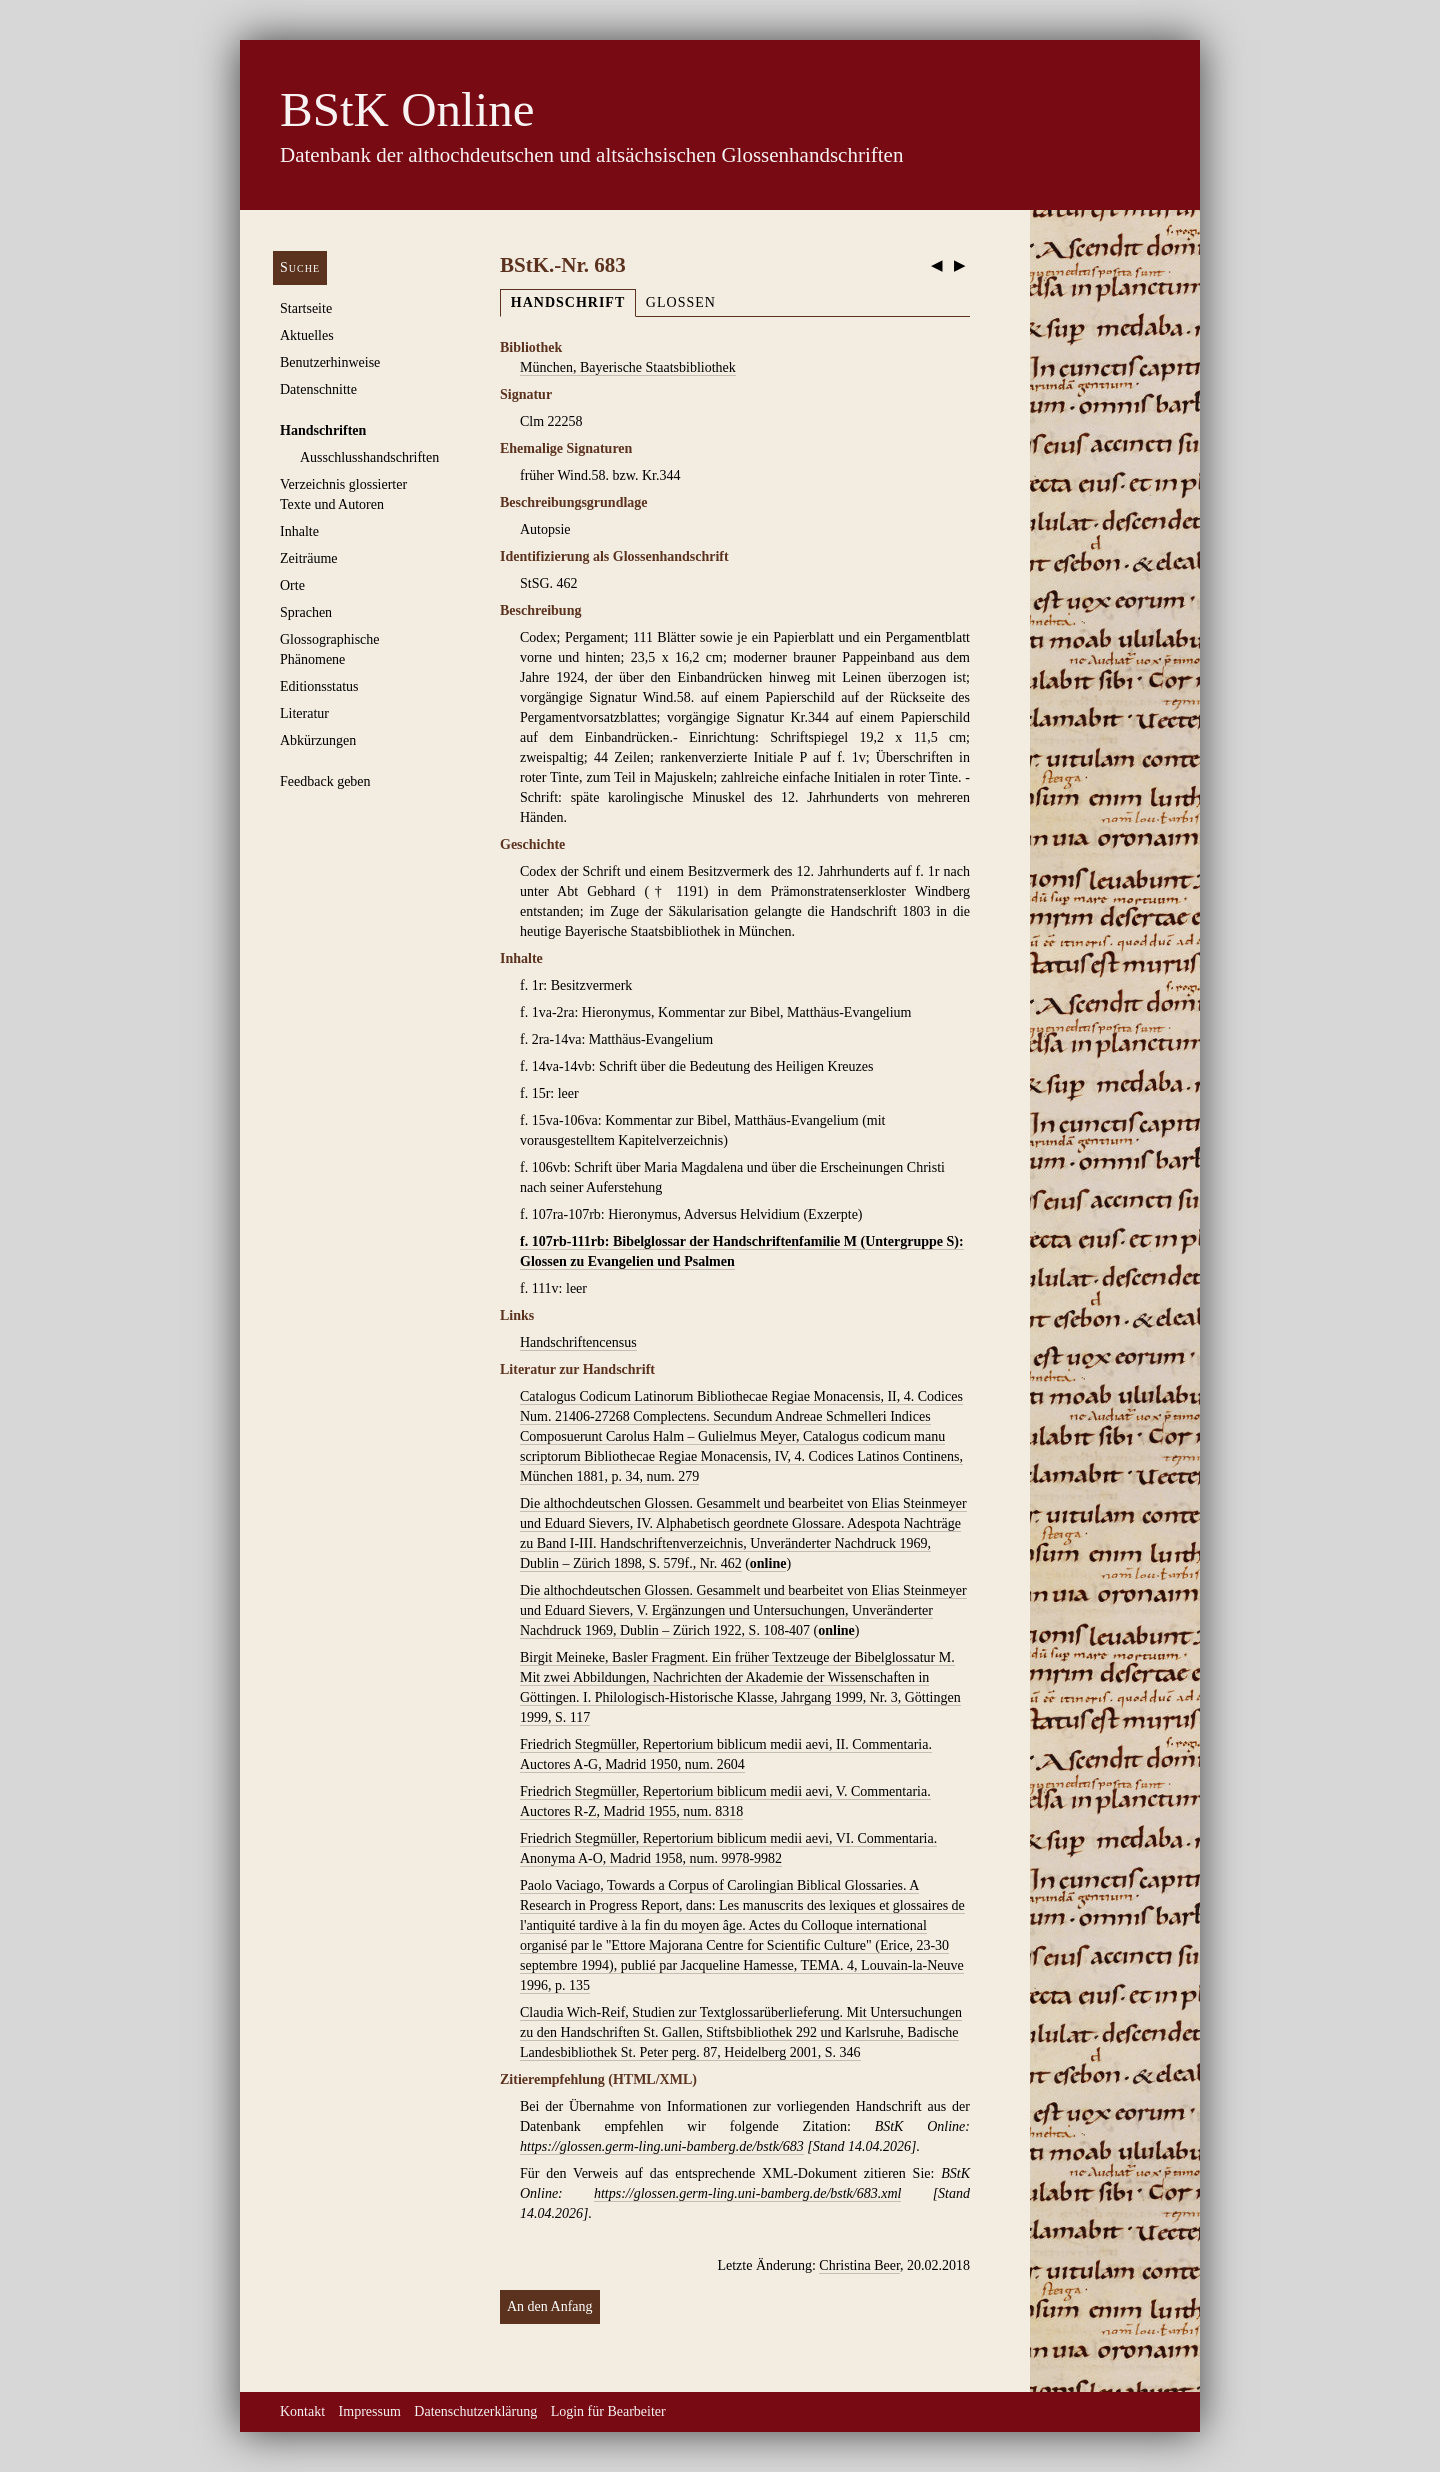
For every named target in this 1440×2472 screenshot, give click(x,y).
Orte (292, 585)
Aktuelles (307, 335)
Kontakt (302, 2411)
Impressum (370, 2411)
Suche (300, 267)
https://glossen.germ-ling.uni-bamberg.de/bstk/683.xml (747, 2193)
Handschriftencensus (578, 1342)
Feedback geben (325, 781)
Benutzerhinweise (330, 362)
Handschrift (568, 302)
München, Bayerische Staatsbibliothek (628, 367)
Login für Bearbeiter (608, 2411)
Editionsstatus (319, 686)
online (768, 1563)
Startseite (306, 308)
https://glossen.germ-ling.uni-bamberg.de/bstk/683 (662, 2146)
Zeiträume (309, 558)
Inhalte (299, 531)
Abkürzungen (318, 740)
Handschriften (323, 430)
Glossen (681, 302)
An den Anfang (550, 2306)
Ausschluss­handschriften (369, 457)
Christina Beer (859, 2265)
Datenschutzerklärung (475, 2411)
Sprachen (306, 612)
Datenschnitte (318, 389)
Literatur (304, 713)
